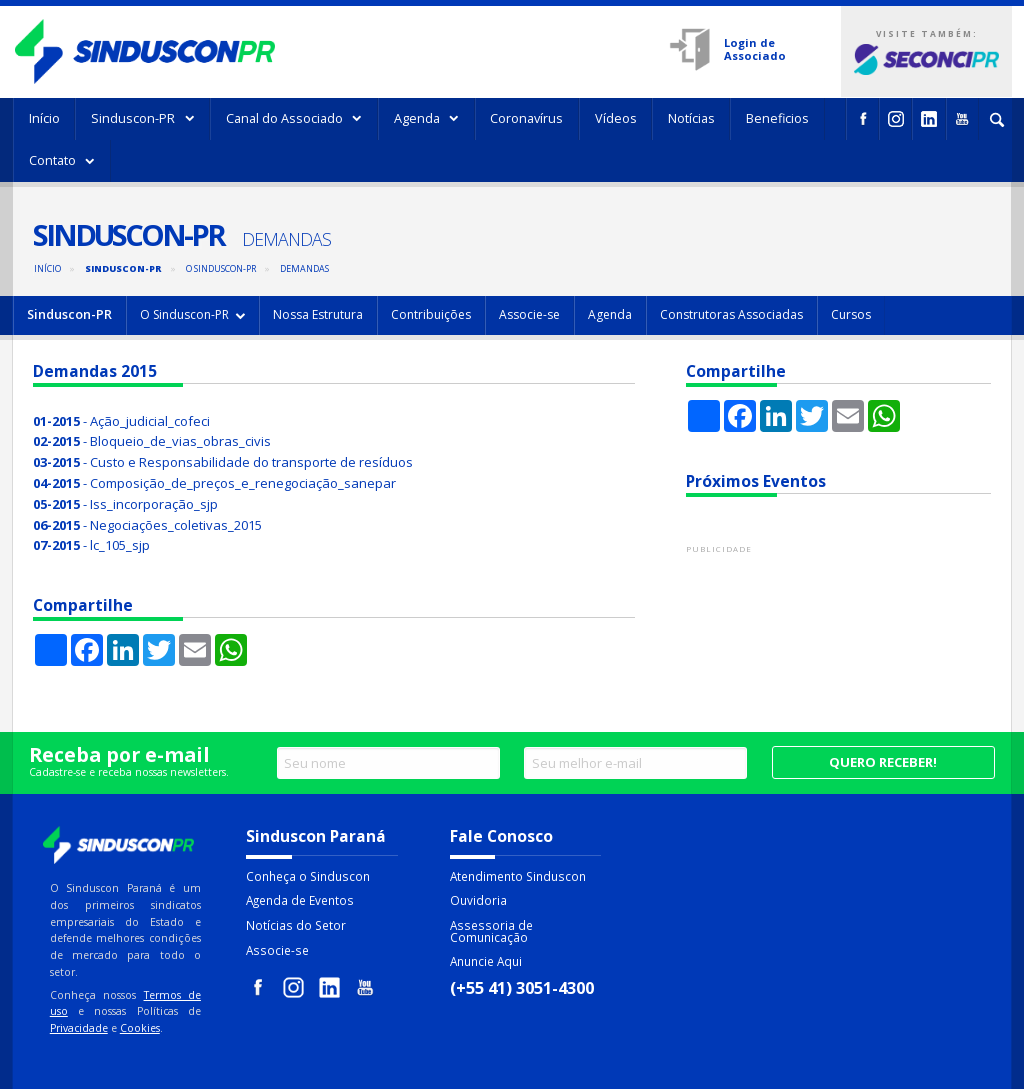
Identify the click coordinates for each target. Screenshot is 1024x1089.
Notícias (691, 118)
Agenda (427, 118)
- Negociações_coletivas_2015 (147, 525)
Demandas (304, 268)
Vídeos (616, 118)
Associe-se (529, 314)
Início (44, 118)
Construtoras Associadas (731, 314)
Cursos (851, 314)
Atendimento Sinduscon (518, 876)
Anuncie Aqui (486, 961)
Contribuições (431, 314)
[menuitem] (44, 119)
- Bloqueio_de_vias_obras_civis (152, 441)
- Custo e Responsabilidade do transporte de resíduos (223, 462)
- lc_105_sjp (91, 545)
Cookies (140, 1028)
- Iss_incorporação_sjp (125, 504)
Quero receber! (883, 762)
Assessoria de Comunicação (491, 931)
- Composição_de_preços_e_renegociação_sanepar (214, 483)
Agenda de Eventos (300, 900)
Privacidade (79, 1028)
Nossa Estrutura (318, 314)
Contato (62, 160)
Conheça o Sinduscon (308, 876)
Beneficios (777, 118)
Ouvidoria (478, 900)
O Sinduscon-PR (221, 268)
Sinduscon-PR (143, 118)
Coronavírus (526, 118)
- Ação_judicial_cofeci (121, 421)
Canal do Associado (294, 118)
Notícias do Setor (296, 925)
